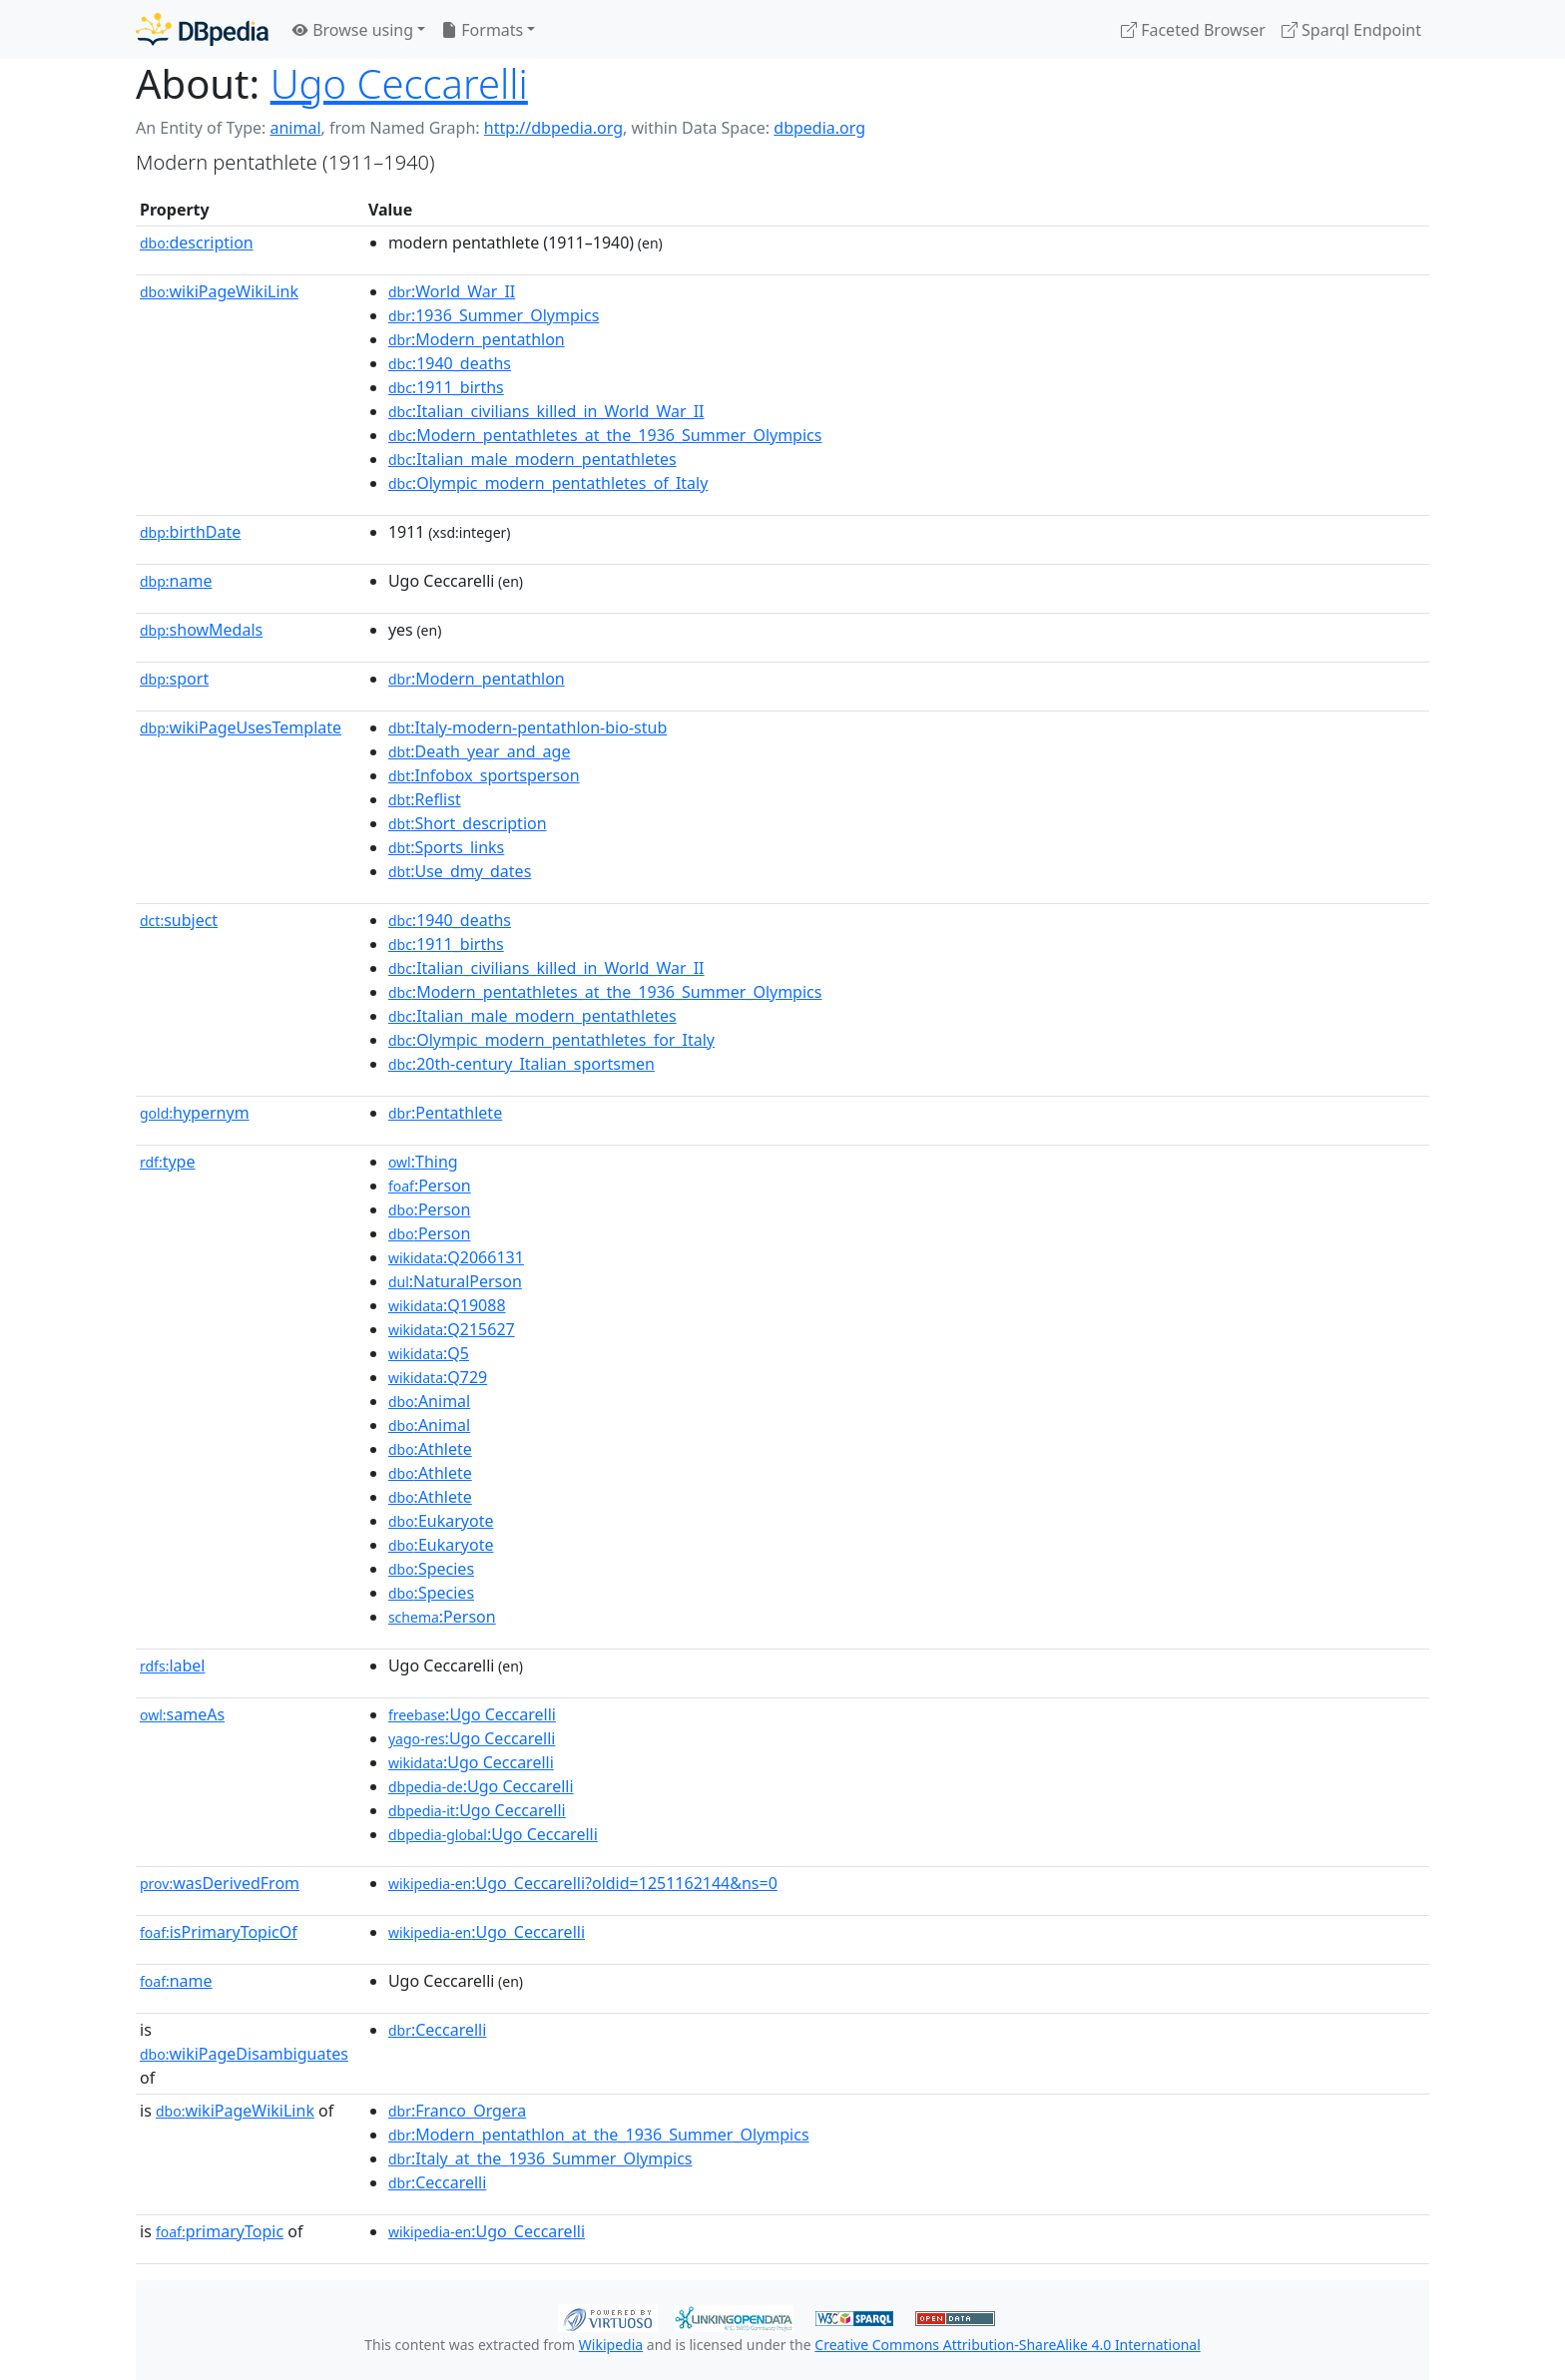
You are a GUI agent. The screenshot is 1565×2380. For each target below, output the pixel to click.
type (168, 1162)
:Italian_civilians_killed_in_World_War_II (546, 411)
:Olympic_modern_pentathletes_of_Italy (548, 483)
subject (179, 920)
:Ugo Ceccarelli (472, 1714)
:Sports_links (446, 847)
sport (174, 679)
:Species (431, 1569)
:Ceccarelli (437, 2030)
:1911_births (446, 387)
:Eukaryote (441, 1521)
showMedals (201, 630)
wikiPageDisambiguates (244, 2054)
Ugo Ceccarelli (399, 83)
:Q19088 (447, 1305)
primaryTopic (219, 2231)
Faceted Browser (1193, 30)
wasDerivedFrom (219, 1883)
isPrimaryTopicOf (218, 1932)
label (173, 1665)
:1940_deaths (449, 363)
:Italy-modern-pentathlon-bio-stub (527, 727)
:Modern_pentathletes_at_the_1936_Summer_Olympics (605, 435)
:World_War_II (451, 291)
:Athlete (430, 1449)
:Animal (429, 1401)
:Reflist (424, 799)
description (197, 242)
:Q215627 (451, 1329)
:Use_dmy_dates (459, 871)
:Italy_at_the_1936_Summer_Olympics (540, 2158)
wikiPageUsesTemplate (240, 727)
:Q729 (437, 1377)
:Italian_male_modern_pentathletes (532, 459)
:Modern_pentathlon (476, 339)
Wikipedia (611, 2344)
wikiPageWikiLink (219, 291)
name (176, 581)
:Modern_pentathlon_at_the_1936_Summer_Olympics (598, 2134)
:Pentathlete (445, 1113)
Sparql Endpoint (1351, 30)
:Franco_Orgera (457, 2111)
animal (294, 128)
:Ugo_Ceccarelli (486, 1932)
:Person (429, 1185)
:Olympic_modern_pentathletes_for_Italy (551, 1040)
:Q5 (428, 1353)
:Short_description (467, 823)
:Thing (423, 1162)
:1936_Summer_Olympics (493, 315)
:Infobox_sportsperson (484, 775)
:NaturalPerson (455, 1281)
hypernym (195, 1113)
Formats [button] (482, 30)
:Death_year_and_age (479, 751)
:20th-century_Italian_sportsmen (521, 1064)
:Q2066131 (456, 1257)
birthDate (190, 532)
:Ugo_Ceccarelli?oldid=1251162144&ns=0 (583, 1883)
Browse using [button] (352, 30)
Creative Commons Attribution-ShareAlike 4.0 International (1007, 2344)
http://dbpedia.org (553, 128)
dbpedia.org (819, 128)
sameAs (182, 1714)
